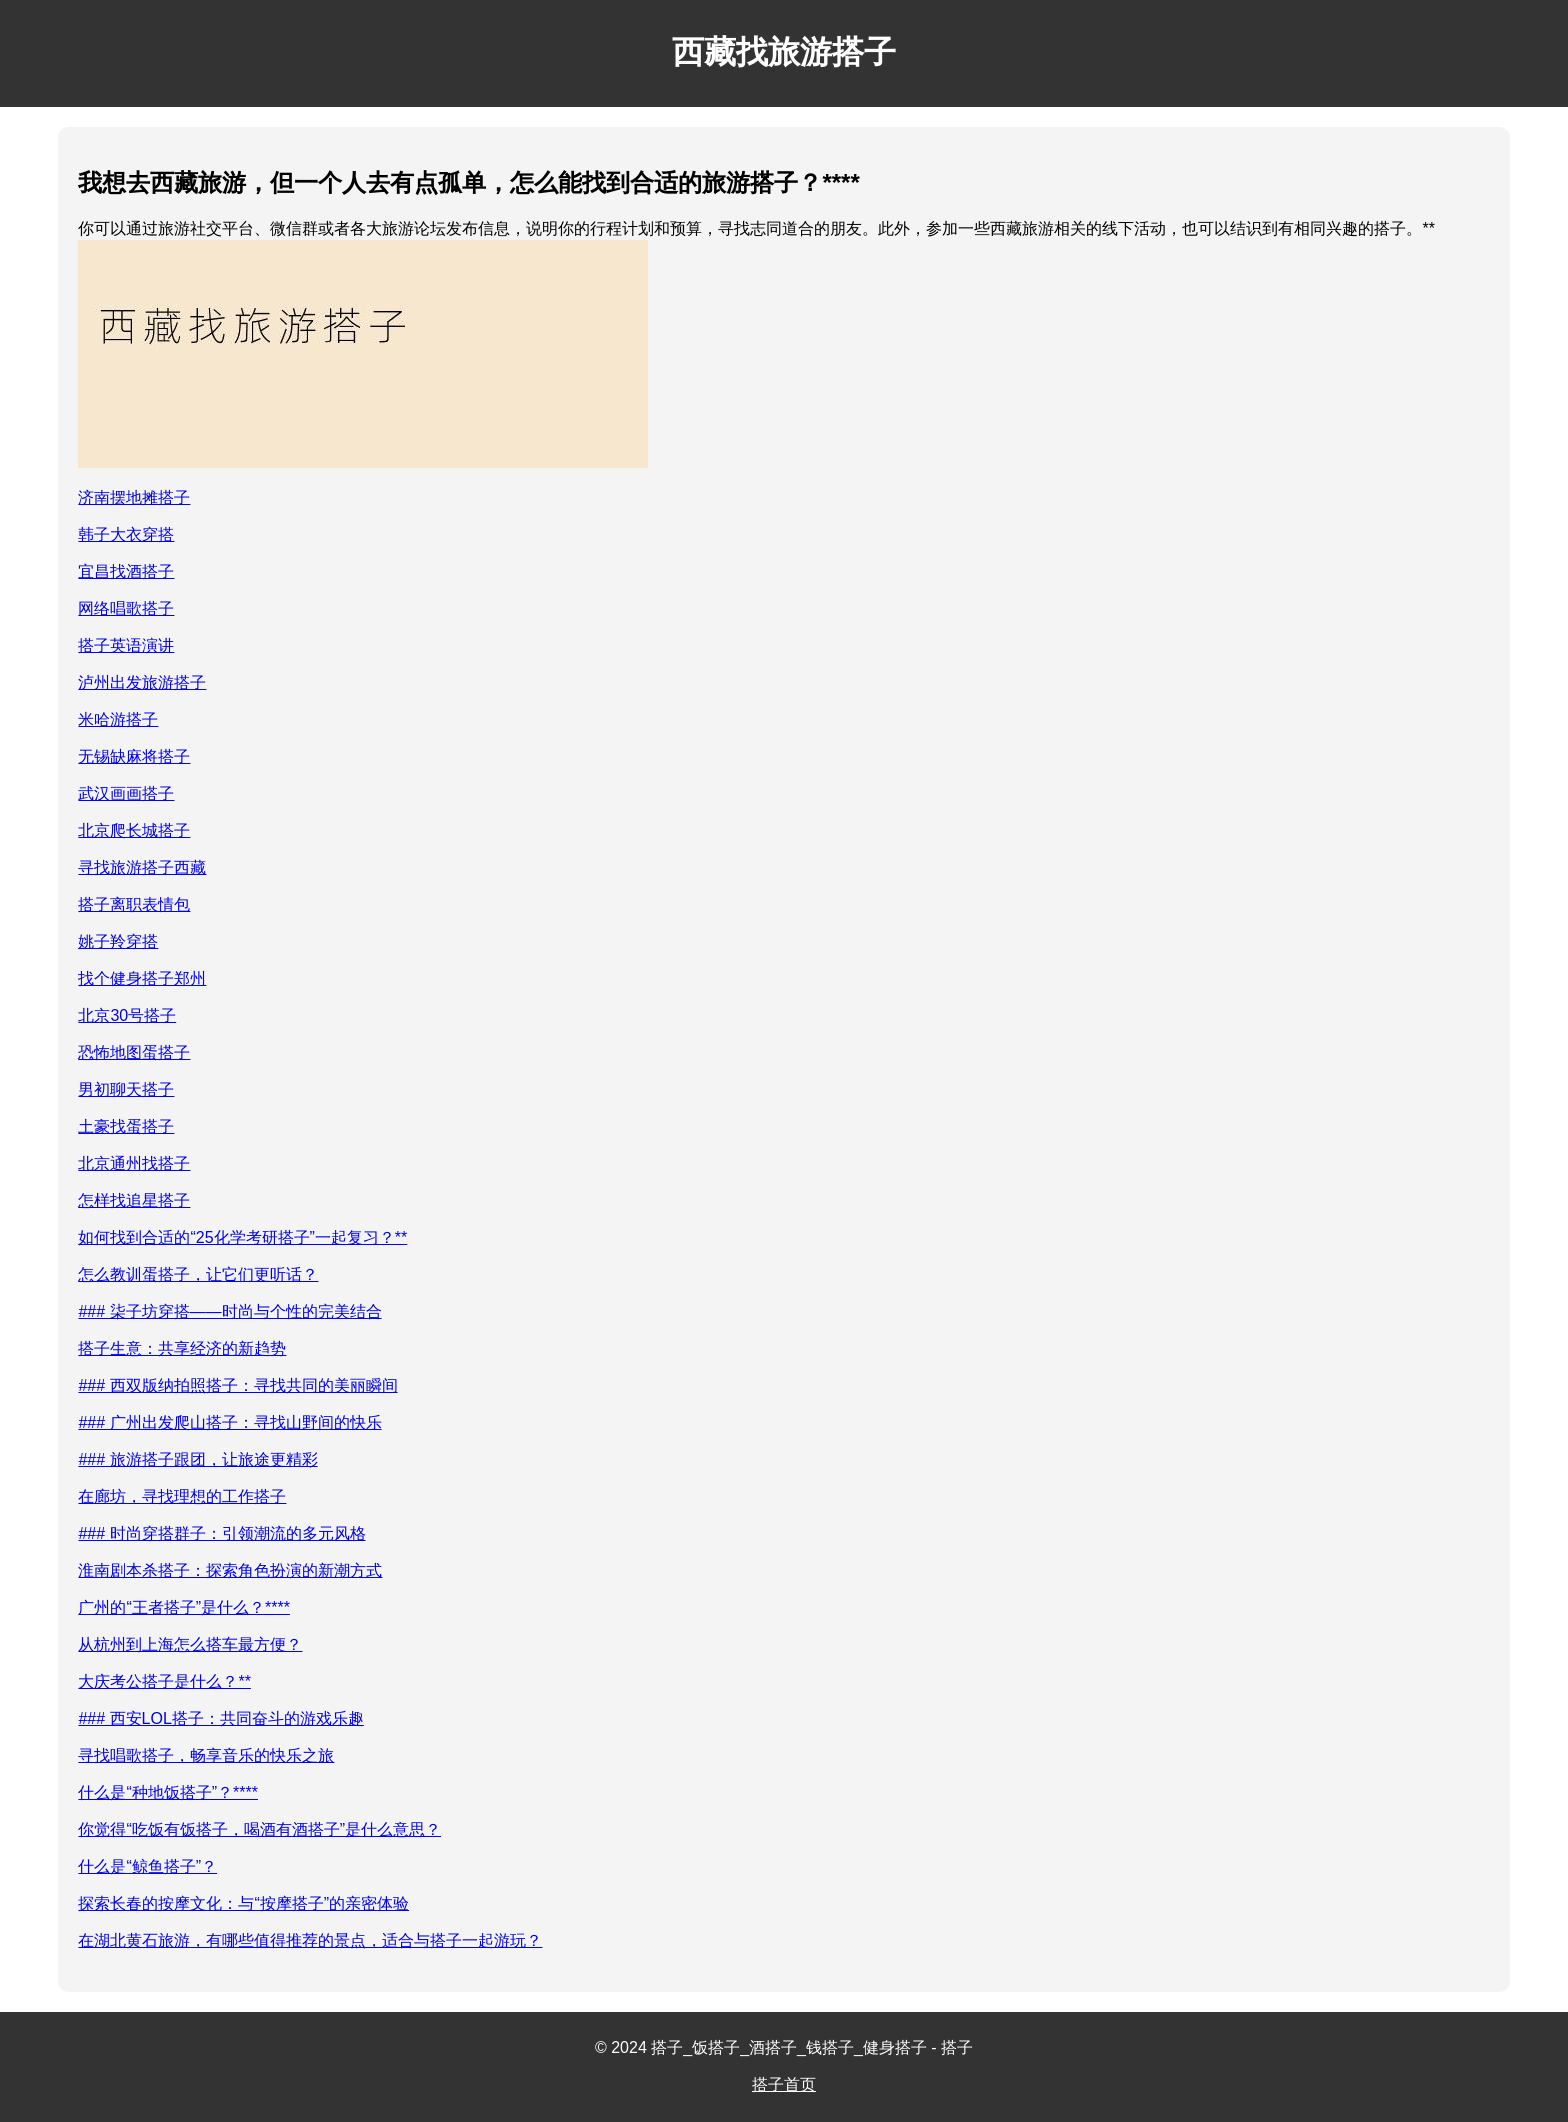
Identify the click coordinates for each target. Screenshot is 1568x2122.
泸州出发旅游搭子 (142, 682)
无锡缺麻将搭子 (134, 756)
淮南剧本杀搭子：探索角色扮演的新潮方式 (230, 1570)
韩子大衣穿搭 (126, 534)
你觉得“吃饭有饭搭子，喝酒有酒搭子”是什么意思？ (259, 1829)
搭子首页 (784, 2084)
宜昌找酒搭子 (126, 571)
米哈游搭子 (118, 719)
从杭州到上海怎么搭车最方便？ (190, 1644)
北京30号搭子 (127, 1015)
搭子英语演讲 (126, 645)
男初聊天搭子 (126, 1089)
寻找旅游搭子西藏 (142, 867)
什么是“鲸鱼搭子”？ (147, 1866)
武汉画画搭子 (126, 793)
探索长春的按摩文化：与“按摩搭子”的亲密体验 (243, 1903)
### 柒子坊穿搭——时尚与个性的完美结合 (229, 1311)
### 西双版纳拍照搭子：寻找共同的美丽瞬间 (237, 1385)
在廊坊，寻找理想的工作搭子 (182, 1496)
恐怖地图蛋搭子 (134, 1052)
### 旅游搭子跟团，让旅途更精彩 (197, 1459)
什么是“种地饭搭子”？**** (168, 1792)
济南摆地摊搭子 (134, 497)
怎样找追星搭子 (134, 1200)
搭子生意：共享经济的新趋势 (182, 1348)
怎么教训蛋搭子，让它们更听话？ (198, 1274)
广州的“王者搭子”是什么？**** (184, 1607)
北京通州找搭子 (134, 1163)
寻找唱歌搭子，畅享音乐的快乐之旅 (206, 1755)
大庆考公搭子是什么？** (164, 1681)
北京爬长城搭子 (134, 830)
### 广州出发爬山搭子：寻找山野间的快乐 (229, 1422)
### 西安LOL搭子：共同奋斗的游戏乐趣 (220, 1718)
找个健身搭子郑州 (142, 978)
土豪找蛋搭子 (126, 1126)
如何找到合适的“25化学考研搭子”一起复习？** (242, 1237)
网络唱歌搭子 (126, 608)
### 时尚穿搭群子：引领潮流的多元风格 (221, 1533)
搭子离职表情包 (134, 904)
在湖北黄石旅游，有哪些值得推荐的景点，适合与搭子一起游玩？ (310, 1940)
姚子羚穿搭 (118, 941)
